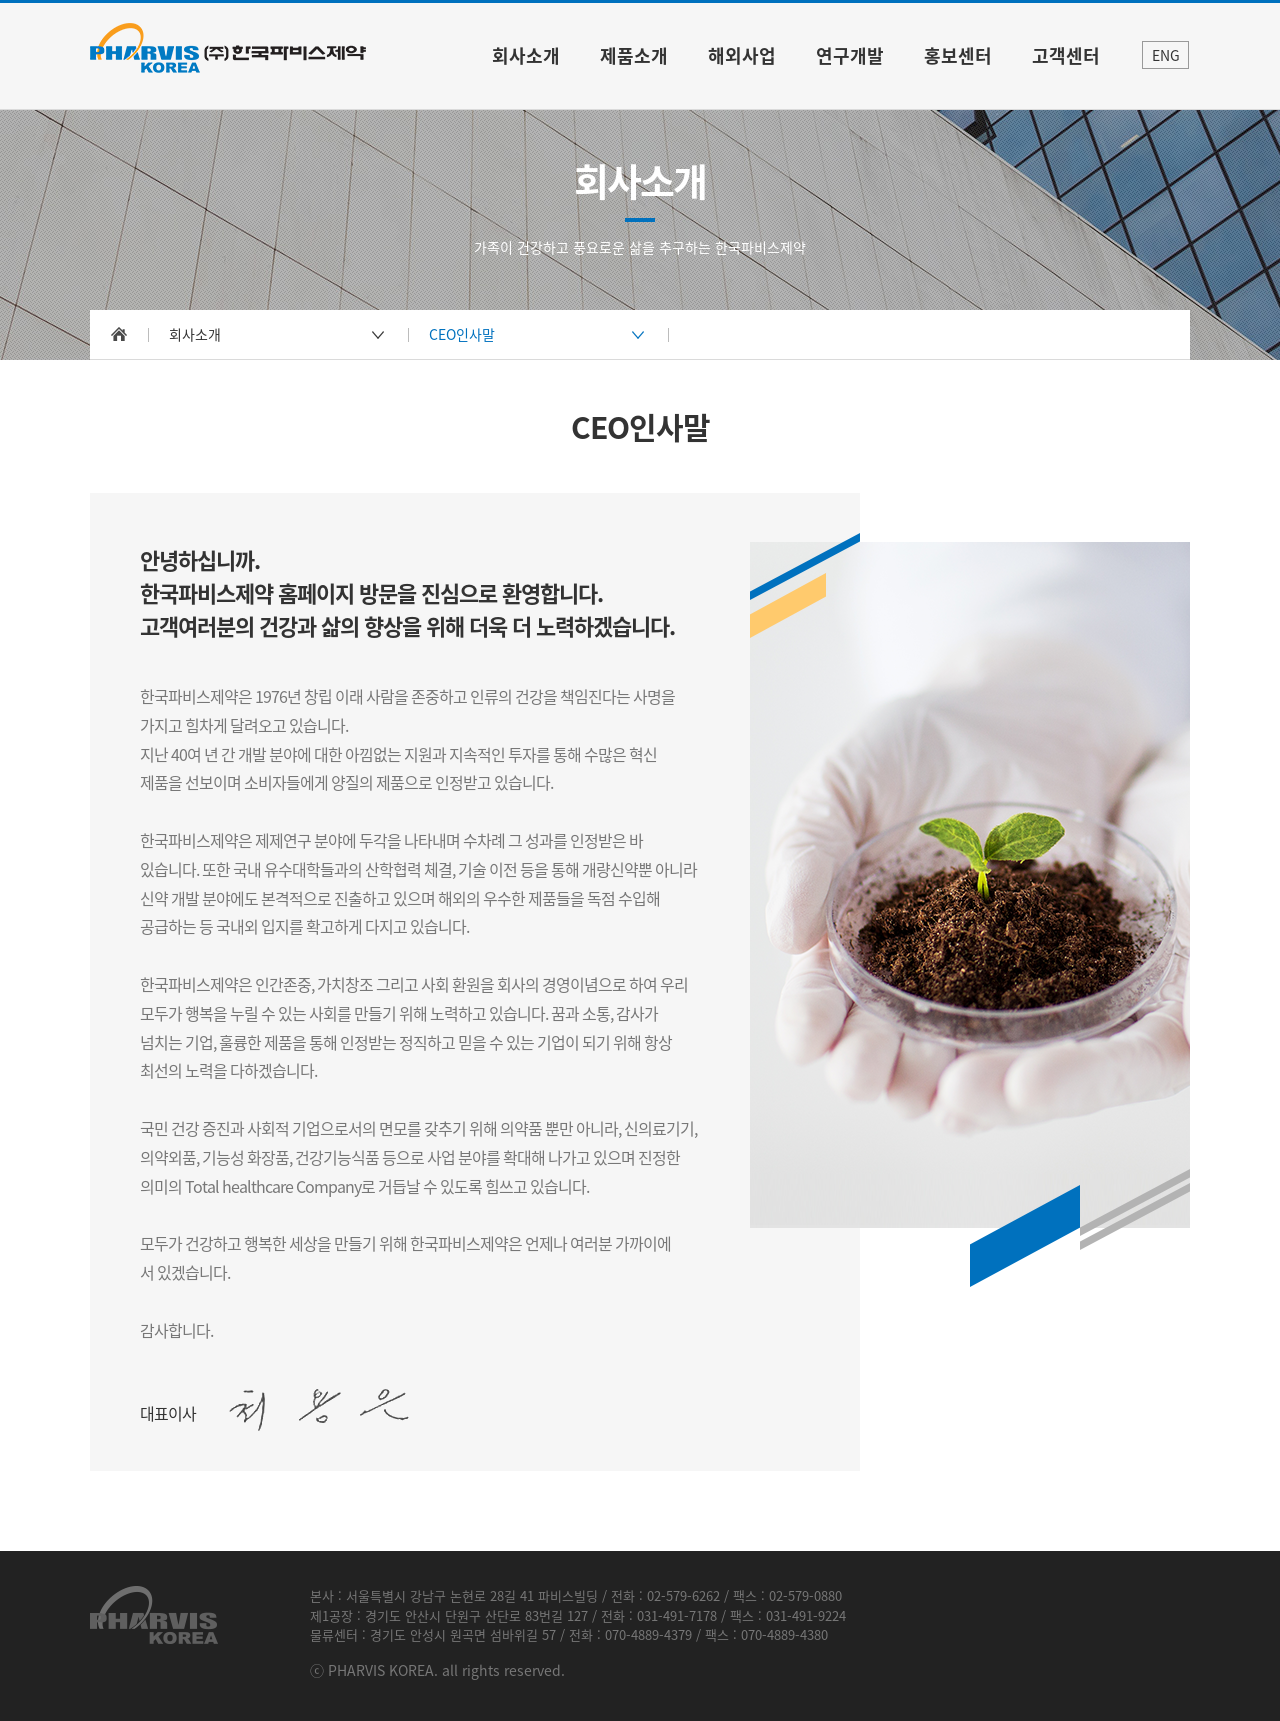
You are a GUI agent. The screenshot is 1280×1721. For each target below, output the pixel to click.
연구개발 (850, 55)
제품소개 (634, 55)
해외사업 (742, 55)
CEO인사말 (462, 334)
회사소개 (526, 55)
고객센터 (1066, 55)
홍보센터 (958, 55)
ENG (1166, 55)
